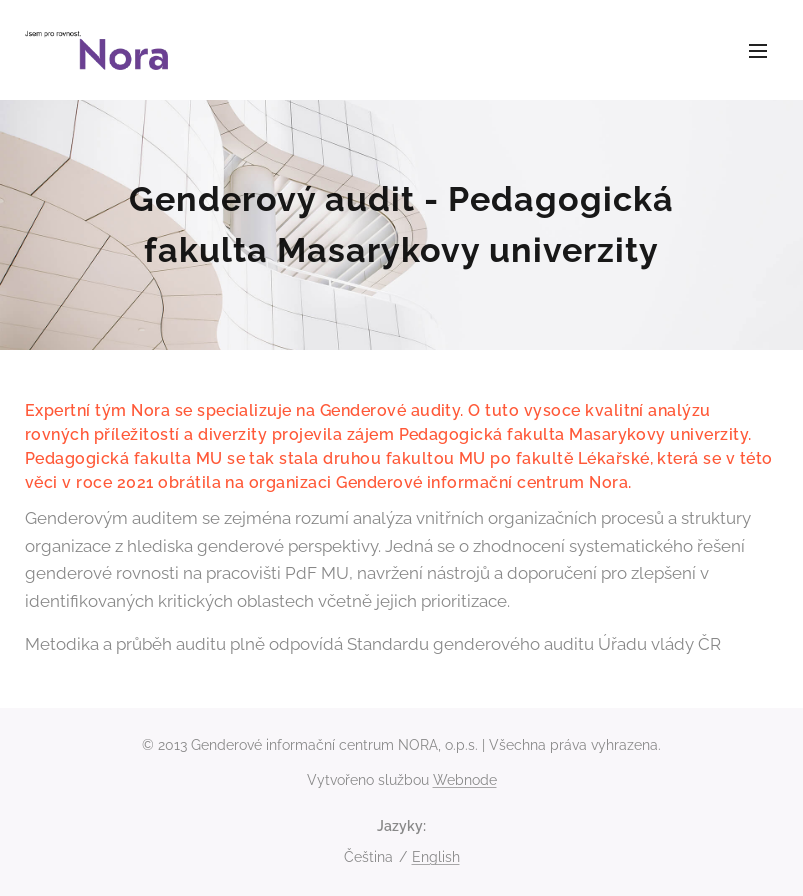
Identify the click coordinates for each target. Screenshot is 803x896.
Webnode (465, 780)
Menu (758, 51)
